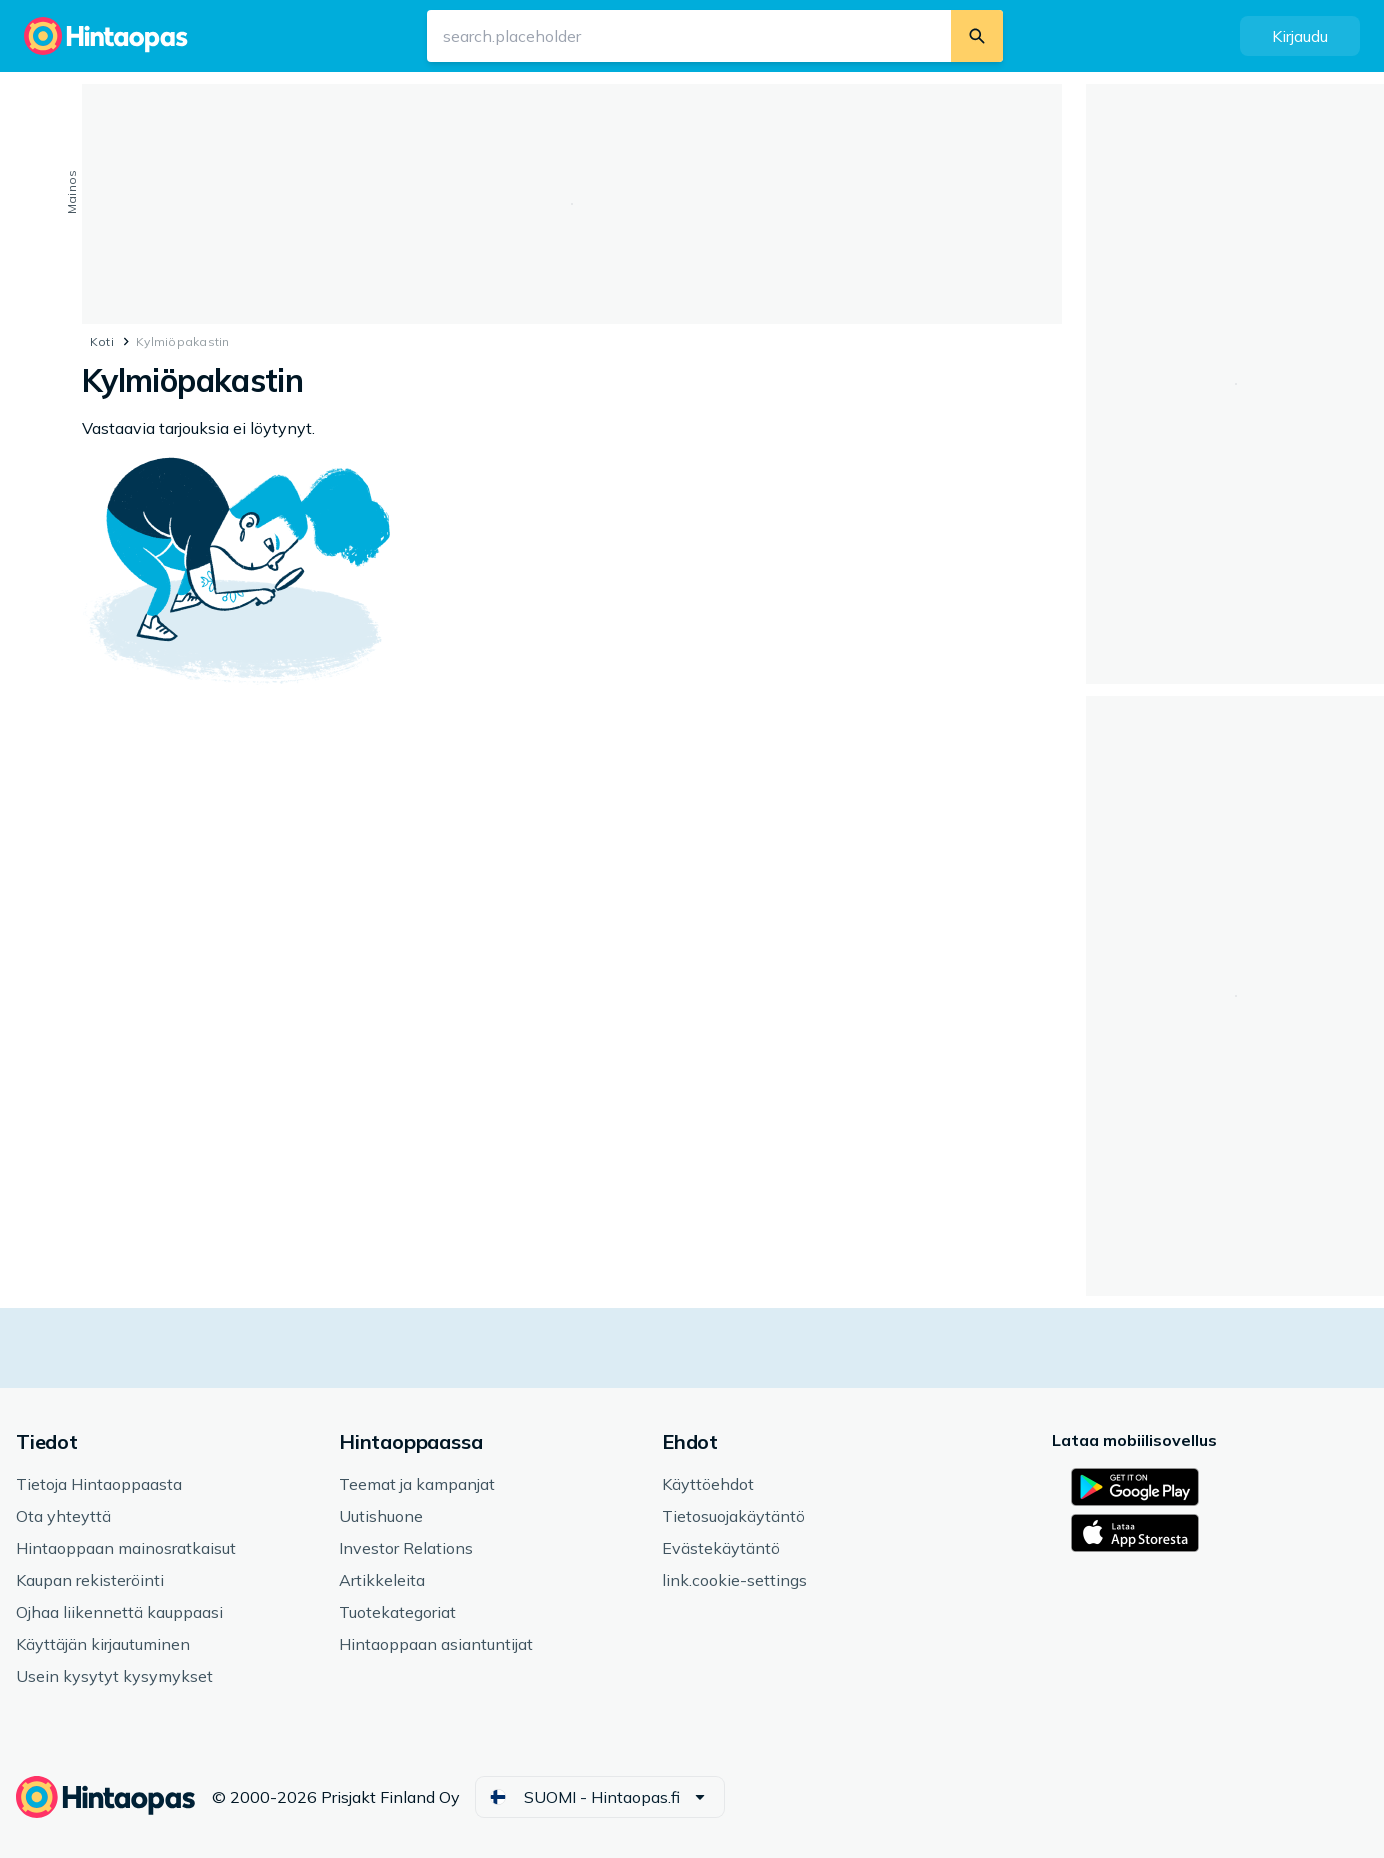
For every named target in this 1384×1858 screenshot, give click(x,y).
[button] (1300, 36)
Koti (102, 341)
